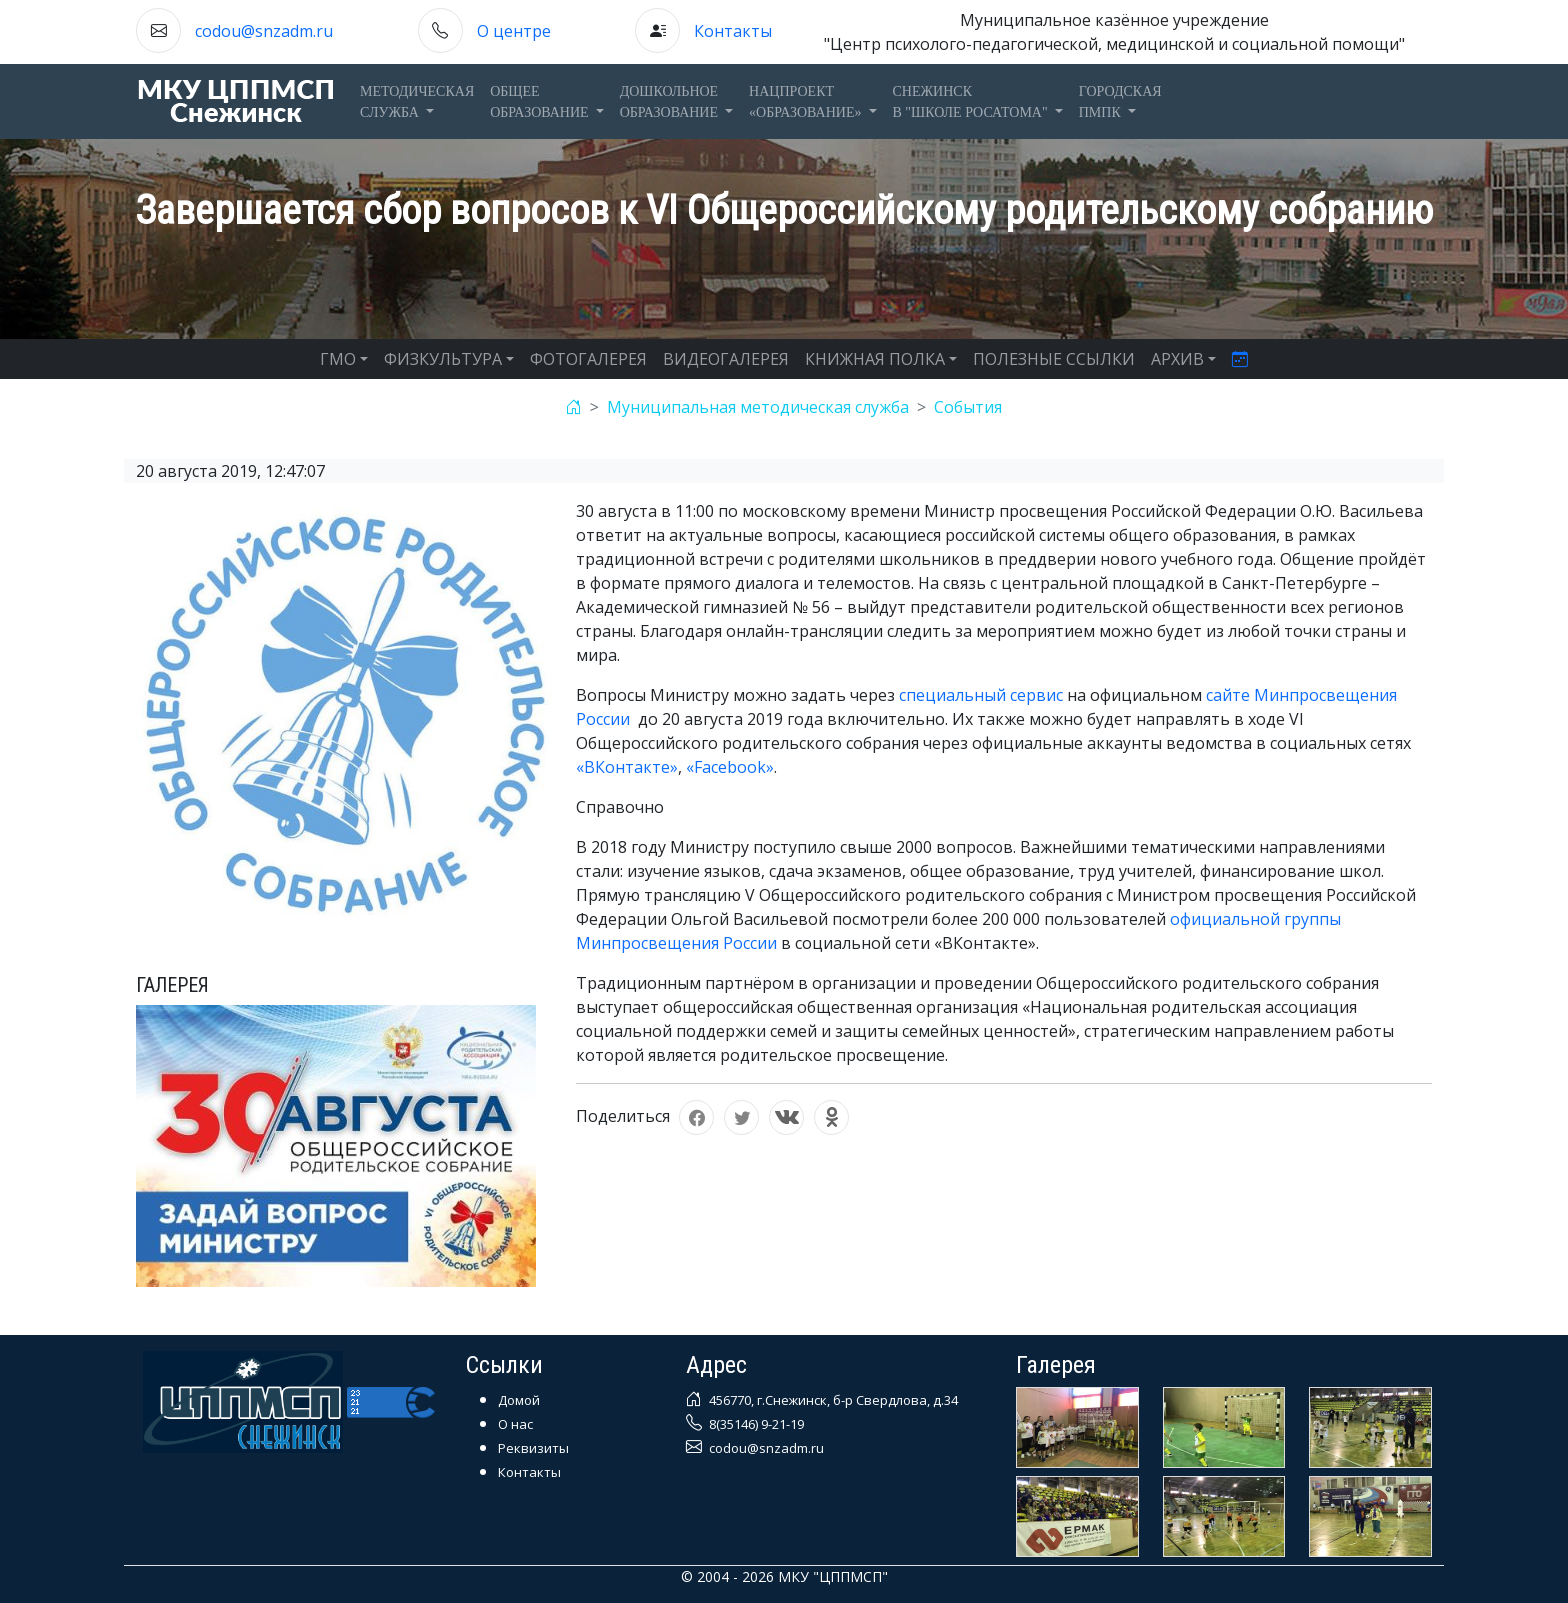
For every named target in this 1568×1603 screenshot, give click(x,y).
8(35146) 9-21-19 (755, 1424)
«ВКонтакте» (627, 767)
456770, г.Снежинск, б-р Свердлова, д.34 (832, 1400)
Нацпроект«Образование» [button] (807, 102)
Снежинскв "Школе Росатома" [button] (972, 102)
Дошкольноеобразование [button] (671, 102)
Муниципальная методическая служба (758, 407)
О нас (515, 1424)
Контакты (733, 31)
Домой (519, 1400)
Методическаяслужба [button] (417, 102)
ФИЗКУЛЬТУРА (443, 359)
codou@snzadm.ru (264, 31)
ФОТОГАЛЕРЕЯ (588, 359)
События (968, 407)
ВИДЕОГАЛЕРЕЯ (726, 359)
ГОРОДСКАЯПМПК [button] (1120, 102)
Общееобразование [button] (541, 102)
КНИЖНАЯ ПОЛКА (875, 359)
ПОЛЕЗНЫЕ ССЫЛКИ (1054, 359)
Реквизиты (533, 1448)
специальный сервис (981, 695)
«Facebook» (730, 767)
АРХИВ (1177, 359)
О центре (514, 31)
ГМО (338, 359)
